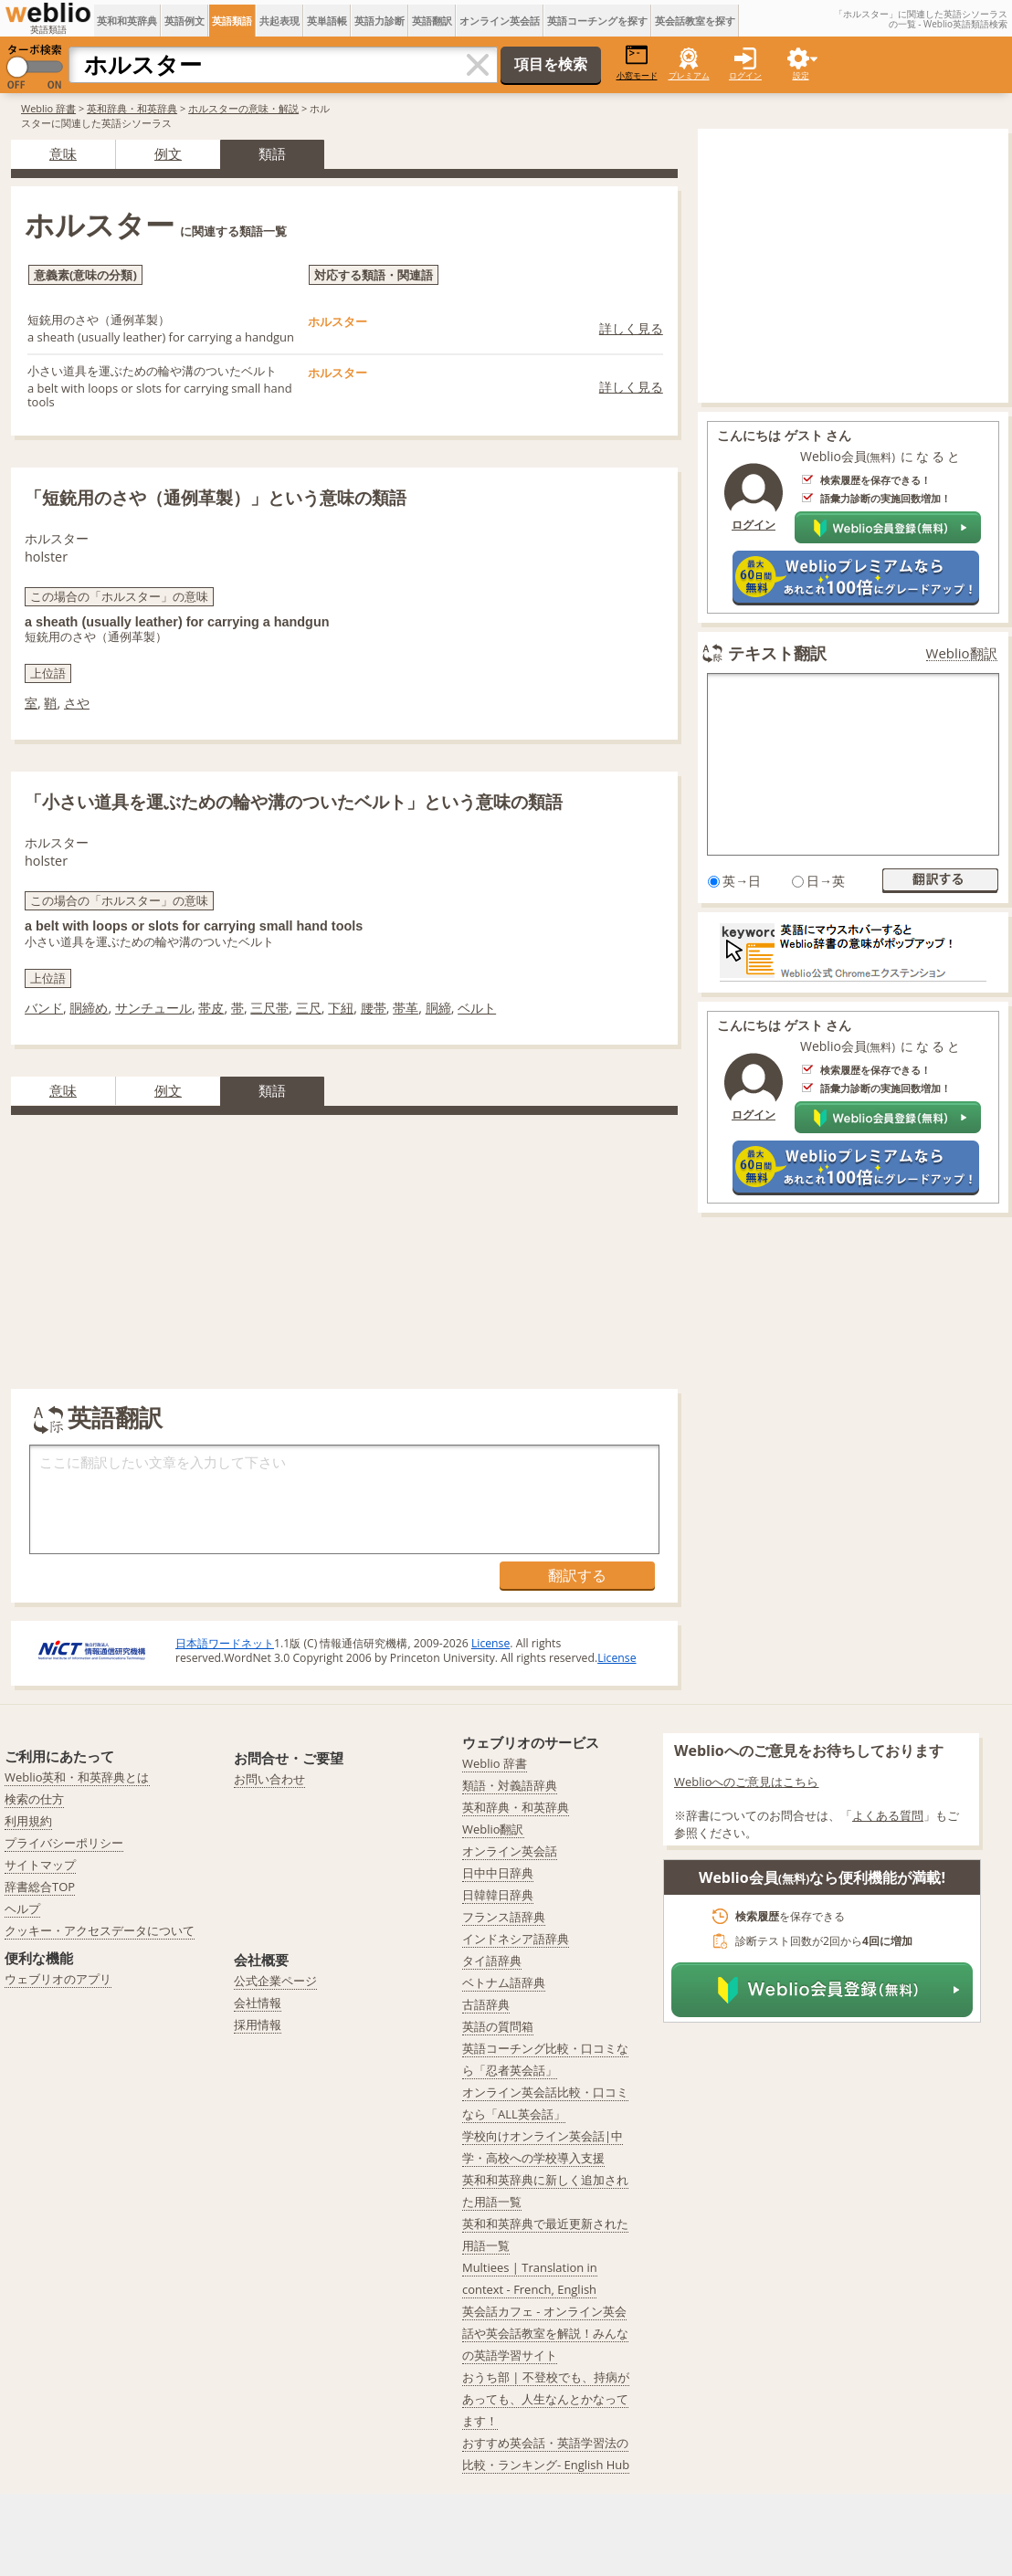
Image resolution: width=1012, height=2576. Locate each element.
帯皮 (211, 1007)
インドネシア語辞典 (515, 1938)
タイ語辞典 (492, 1960)
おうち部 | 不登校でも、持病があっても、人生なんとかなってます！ (545, 2399)
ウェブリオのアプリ (58, 1979)
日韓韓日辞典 (497, 1895)
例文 (168, 153)
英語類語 (232, 20)
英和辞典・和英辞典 (132, 108)
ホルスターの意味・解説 (243, 108)
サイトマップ (40, 1864)
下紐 (340, 1007)
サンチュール (153, 1007)
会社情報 (257, 2002)
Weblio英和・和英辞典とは (77, 1777)
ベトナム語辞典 (503, 1982)
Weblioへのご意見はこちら (746, 1781)
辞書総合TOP (40, 1886)
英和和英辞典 (127, 20)
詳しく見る (631, 328)
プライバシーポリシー (64, 1843)
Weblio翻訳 (961, 653)
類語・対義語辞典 (509, 1785)
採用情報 (257, 2024)
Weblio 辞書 (48, 108)
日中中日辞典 (497, 1873)
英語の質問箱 (497, 2026)
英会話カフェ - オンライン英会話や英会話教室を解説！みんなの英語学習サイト (545, 2333)
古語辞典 (486, 2004)
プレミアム (689, 75)
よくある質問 (887, 1815)
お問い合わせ (269, 1779)
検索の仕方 (34, 1799)
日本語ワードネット (224, 1643)
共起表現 (279, 20)
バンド (44, 1007)
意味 (63, 153)
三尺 (309, 1007)
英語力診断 (379, 20)
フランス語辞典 (503, 1916)
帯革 (405, 1007)
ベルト (477, 1007)
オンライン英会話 (499, 20)
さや (77, 702)
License (490, 1643)
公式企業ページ (275, 1980)
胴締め (88, 1007)
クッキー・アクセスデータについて (100, 1930)
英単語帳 (327, 20)
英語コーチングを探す (597, 20)
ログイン (745, 75)
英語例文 (184, 20)
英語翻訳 (432, 20)
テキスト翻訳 (777, 653)
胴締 (438, 1007)
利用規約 (28, 1821)
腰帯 (373, 1007)
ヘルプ (22, 1908)
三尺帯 (269, 1007)
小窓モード (637, 62)
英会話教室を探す (695, 20)
